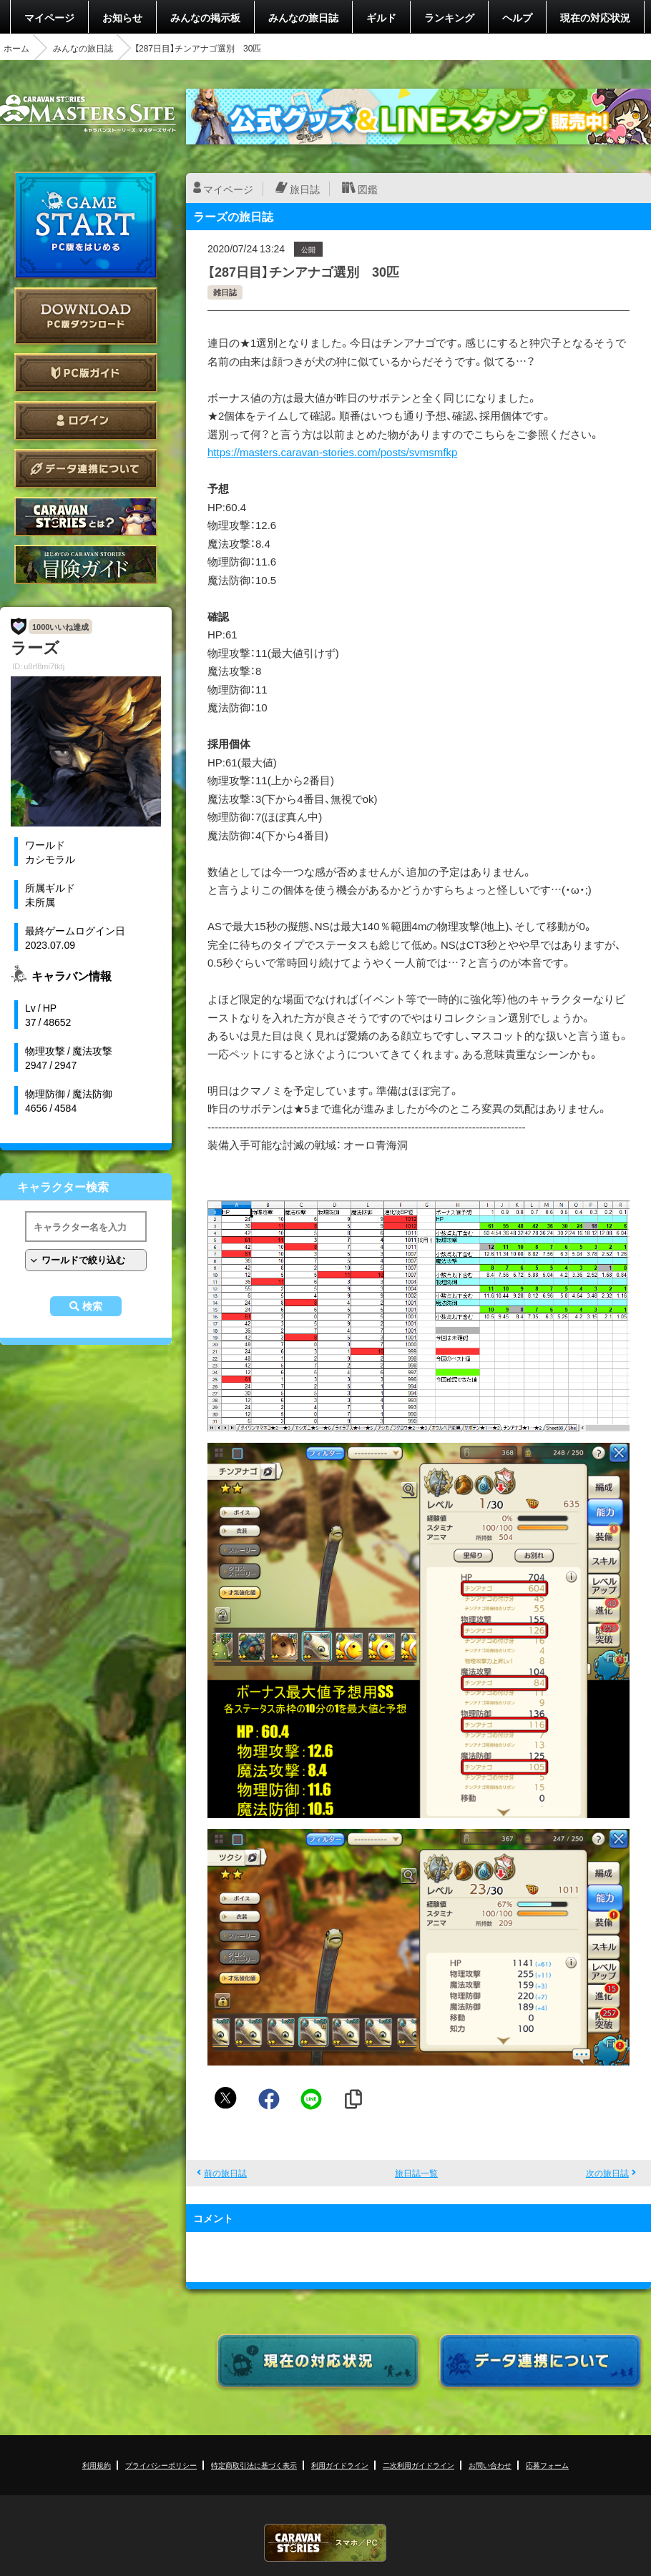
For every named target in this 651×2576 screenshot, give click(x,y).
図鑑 (368, 189)
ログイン (85, 420)
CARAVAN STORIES (325, 2543)
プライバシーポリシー (161, 2464)
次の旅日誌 (607, 2172)
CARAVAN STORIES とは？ (85, 516)
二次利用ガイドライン (418, 2464)
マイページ (49, 17)
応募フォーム (547, 2464)
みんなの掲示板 (205, 17)
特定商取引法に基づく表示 (254, 2464)
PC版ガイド (85, 373)
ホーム (16, 47)
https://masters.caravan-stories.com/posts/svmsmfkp (332, 452)
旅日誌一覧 (416, 2172)
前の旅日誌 (225, 2172)
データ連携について (85, 468)
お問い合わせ (490, 2464)
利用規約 (96, 2464)
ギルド (381, 17)
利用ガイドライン (339, 2464)
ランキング (449, 17)
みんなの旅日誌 (303, 17)
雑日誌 (225, 292)
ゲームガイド (85, 564)
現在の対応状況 (595, 17)
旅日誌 (305, 189)
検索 (92, 1306)
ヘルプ (517, 17)
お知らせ (122, 17)
